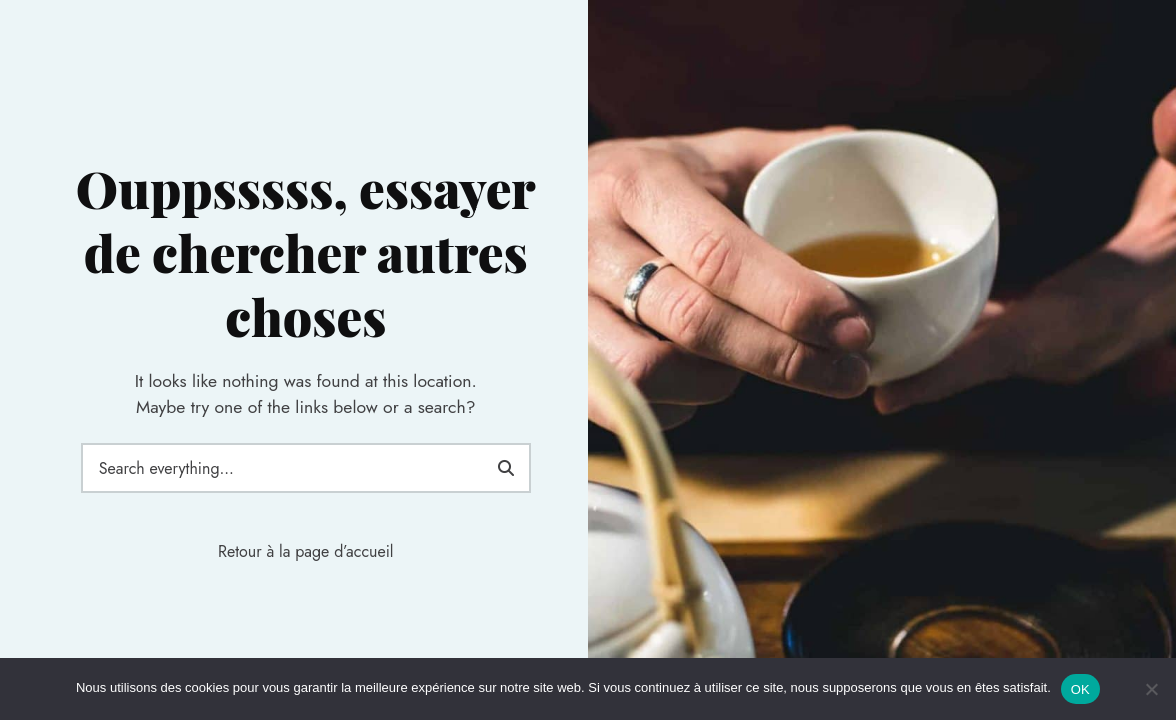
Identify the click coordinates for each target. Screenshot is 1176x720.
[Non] (1151, 689)
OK (1080, 689)
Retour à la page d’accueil (306, 551)
